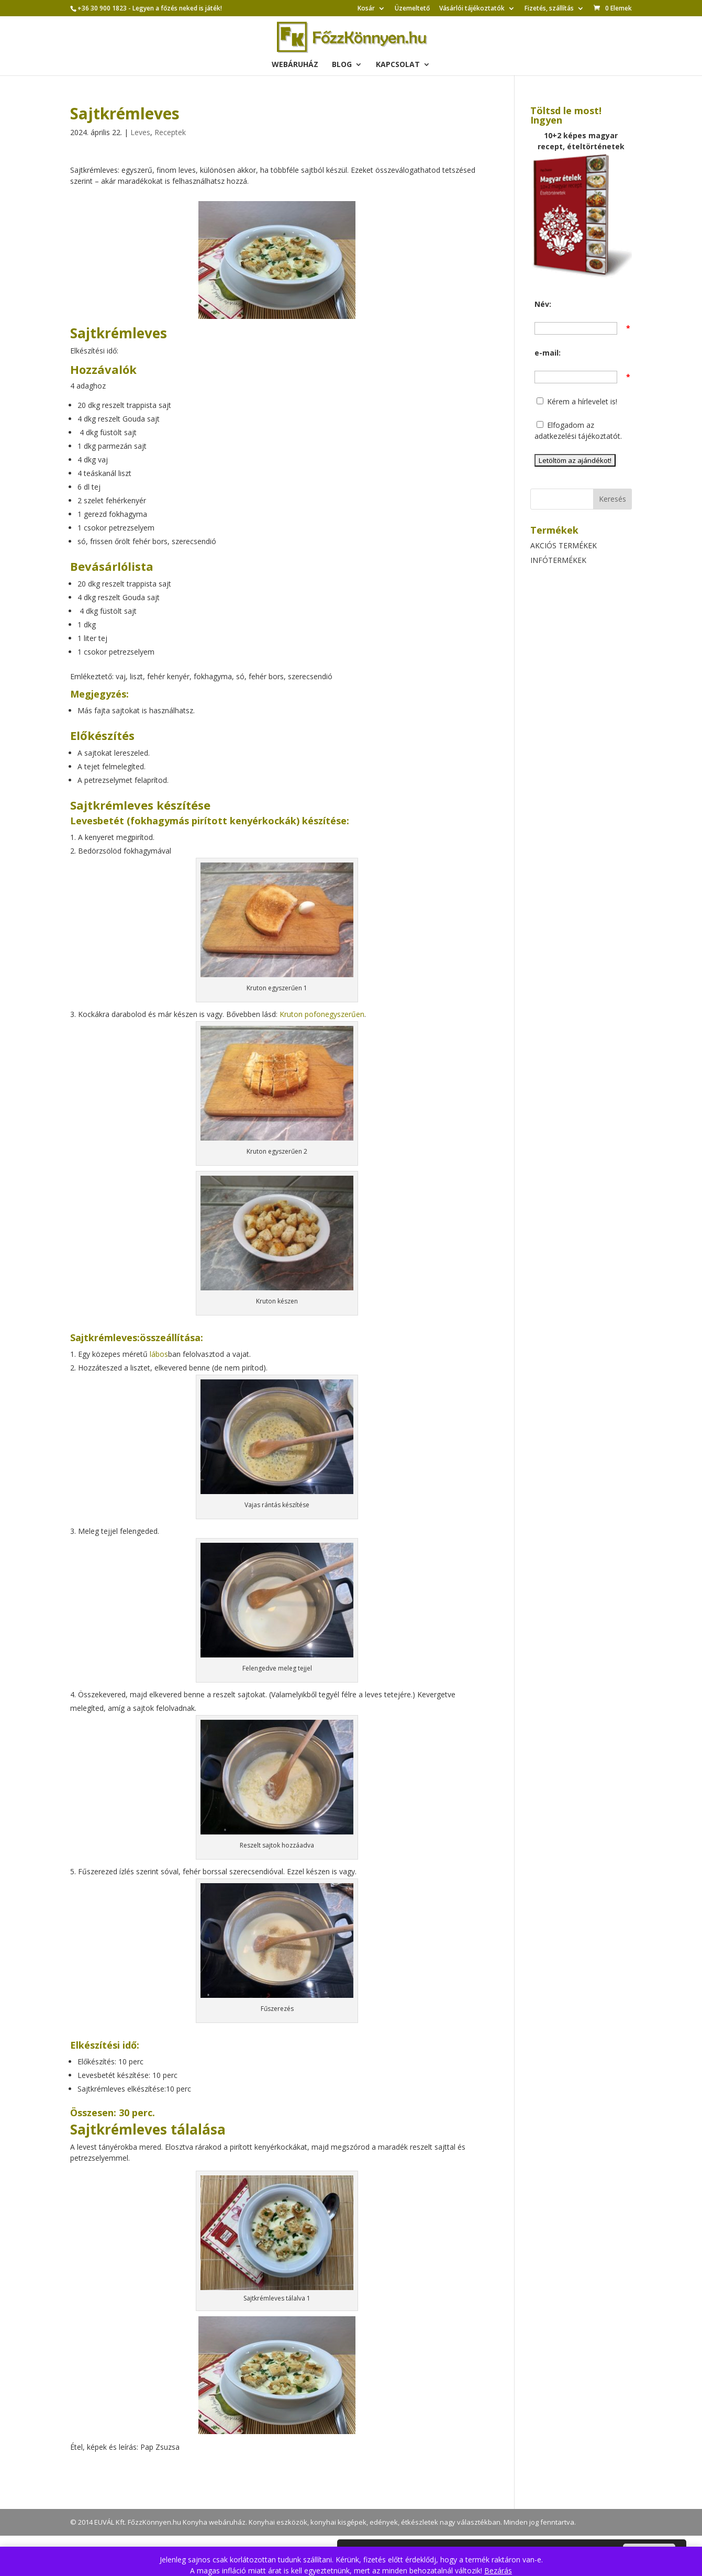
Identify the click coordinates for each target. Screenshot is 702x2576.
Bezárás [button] (498, 2570)
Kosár (366, 9)
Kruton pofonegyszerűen (322, 1014)
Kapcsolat (398, 65)
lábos (159, 1354)
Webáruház (295, 65)
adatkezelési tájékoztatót (577, 436)
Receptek (170, 132)
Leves (140, 132)
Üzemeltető (412, 9)
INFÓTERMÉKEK (558, 560)
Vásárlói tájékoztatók (472, 9)
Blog (342, 65)
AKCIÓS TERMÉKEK (563, 545)
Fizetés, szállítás (549, 9)
